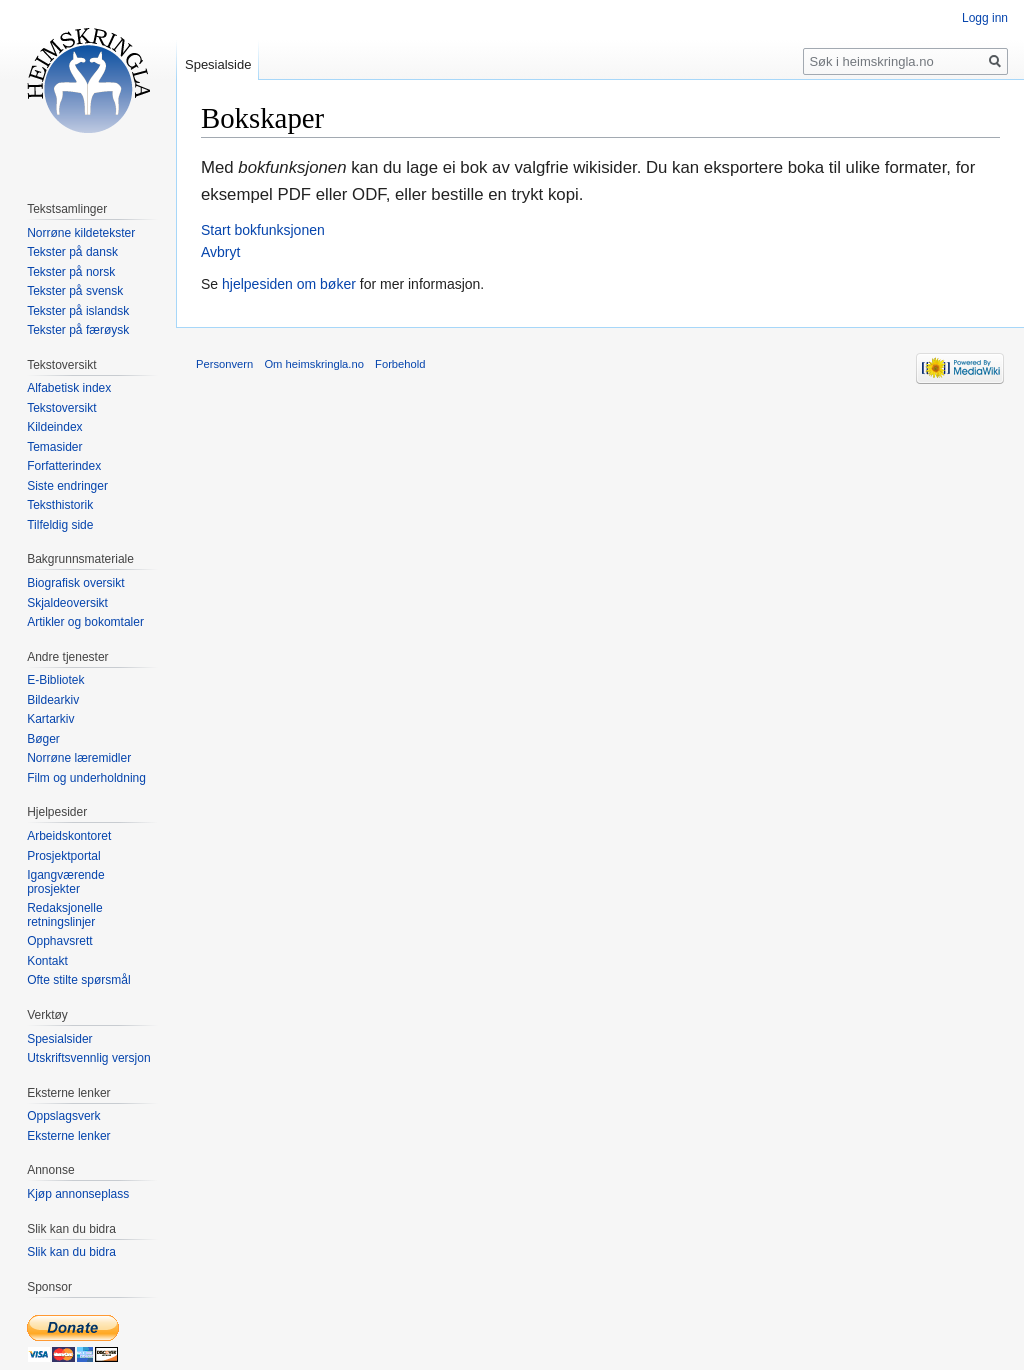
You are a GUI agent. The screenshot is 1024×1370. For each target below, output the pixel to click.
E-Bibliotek (55, 680)
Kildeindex (54, 427)
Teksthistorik (60, 505)
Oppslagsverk (63, 1116)
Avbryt (220, 252)
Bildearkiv (53, 700)
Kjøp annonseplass (78, 1194)
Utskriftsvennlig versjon (88, 1058)
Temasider (54, 447)
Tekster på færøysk (78, 330)
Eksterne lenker (68, 1136)
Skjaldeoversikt (67, 603)
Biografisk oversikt (75, 583)
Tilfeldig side (60, 525)
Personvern (224, 364)
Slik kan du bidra (71, 1252)
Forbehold (400, 364)
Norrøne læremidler (79, 758)
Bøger (43, 739)
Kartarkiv (50, 719)
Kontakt (47, 961)
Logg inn (985, 18)
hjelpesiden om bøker (289, 284)
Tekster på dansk (72, 252)
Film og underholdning (86, 778)
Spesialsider (59, 1039)
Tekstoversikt (61, 408)
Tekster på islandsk (78, 311)
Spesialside (218, 64)
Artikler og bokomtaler (85, 622)
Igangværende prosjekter (65, 882)
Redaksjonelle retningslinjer (64, 915)
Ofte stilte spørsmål (78, 980)
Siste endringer (67, 486)
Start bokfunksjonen (263, 230)
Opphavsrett (59, 941)
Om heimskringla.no (313, 364)
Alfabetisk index (69, 388)
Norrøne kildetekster (81, 233)
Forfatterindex (64, 466)
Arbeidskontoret (69, 836)
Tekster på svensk (75, 291)
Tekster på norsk (71, 272)
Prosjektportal (63, 856)
